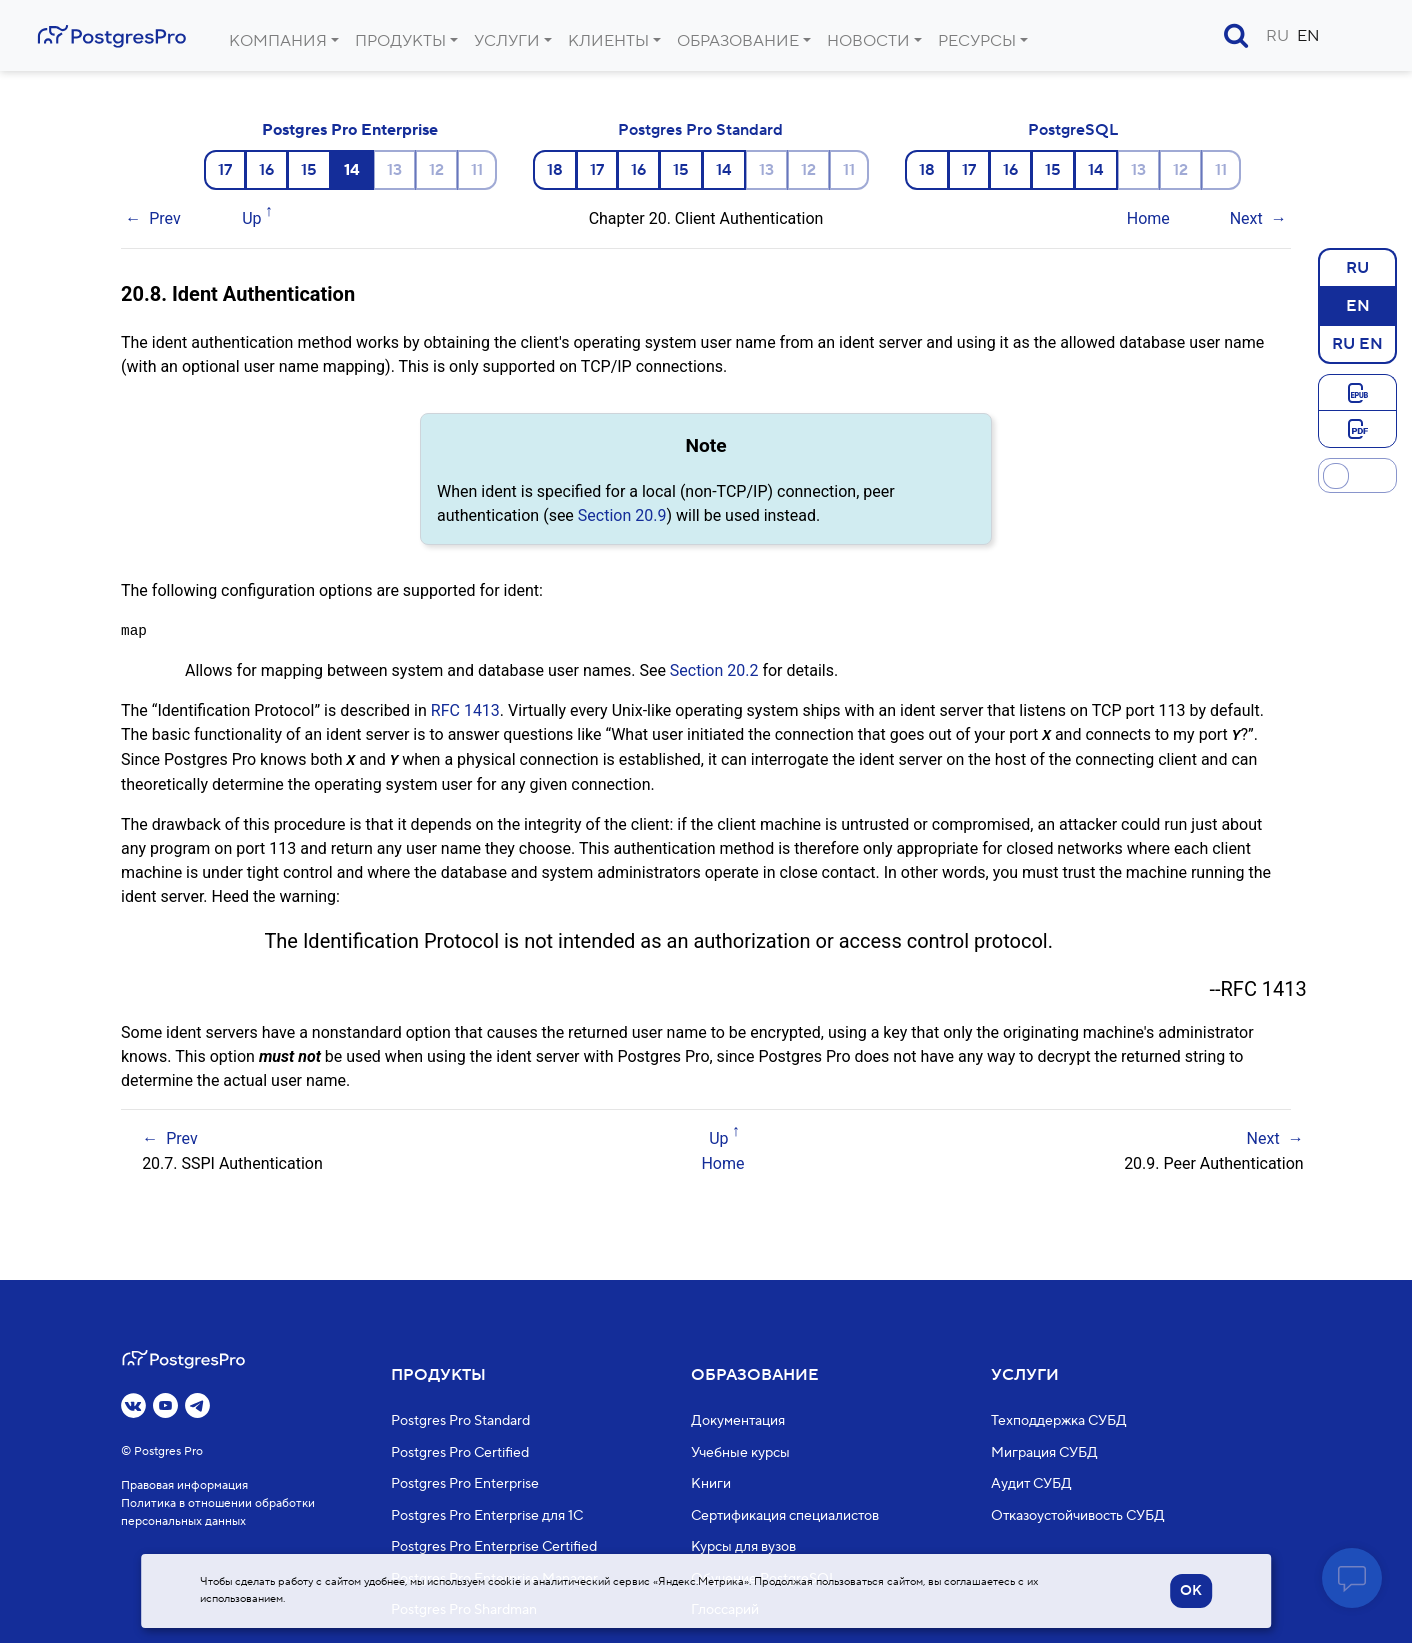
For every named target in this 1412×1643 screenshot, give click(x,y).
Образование (738, 41)
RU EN (1357, 343)
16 (266, 170)
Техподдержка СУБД (1059, 1422)
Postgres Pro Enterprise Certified (494, 1548)
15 (309, 170)
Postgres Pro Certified (460, 1453)
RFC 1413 (465, 710)
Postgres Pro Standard (700, 130)
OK (1191, 1591)
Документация (738, 1422)
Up (251, 218)
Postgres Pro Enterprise (350, 130)
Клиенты (608, 41)
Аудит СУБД (1031, 1485)
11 (477, 170)
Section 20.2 (714, 670)
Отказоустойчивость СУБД (1078, 1516)
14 (724, 170)
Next (1246, 218)
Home (1148, 218)
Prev (165, 218)
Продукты (400, 41)
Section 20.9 (622, 515)
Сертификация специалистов (785, 1516)
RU (1277, 36)
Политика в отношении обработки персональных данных (218, 1513)
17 (225, 170)
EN (1308, 36)
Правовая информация (184, 1486)
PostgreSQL (1073, 130)
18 (555, 170)
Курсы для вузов (743, 1548)
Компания (278, 41)
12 (436, 170)
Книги (711, 1485)
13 (394, 170)
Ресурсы (977, 41)
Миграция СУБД (1044, 1453)
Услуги (507, 41)
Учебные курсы (740, 1453)
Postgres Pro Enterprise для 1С (487, 1516)
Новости (868, 41)
